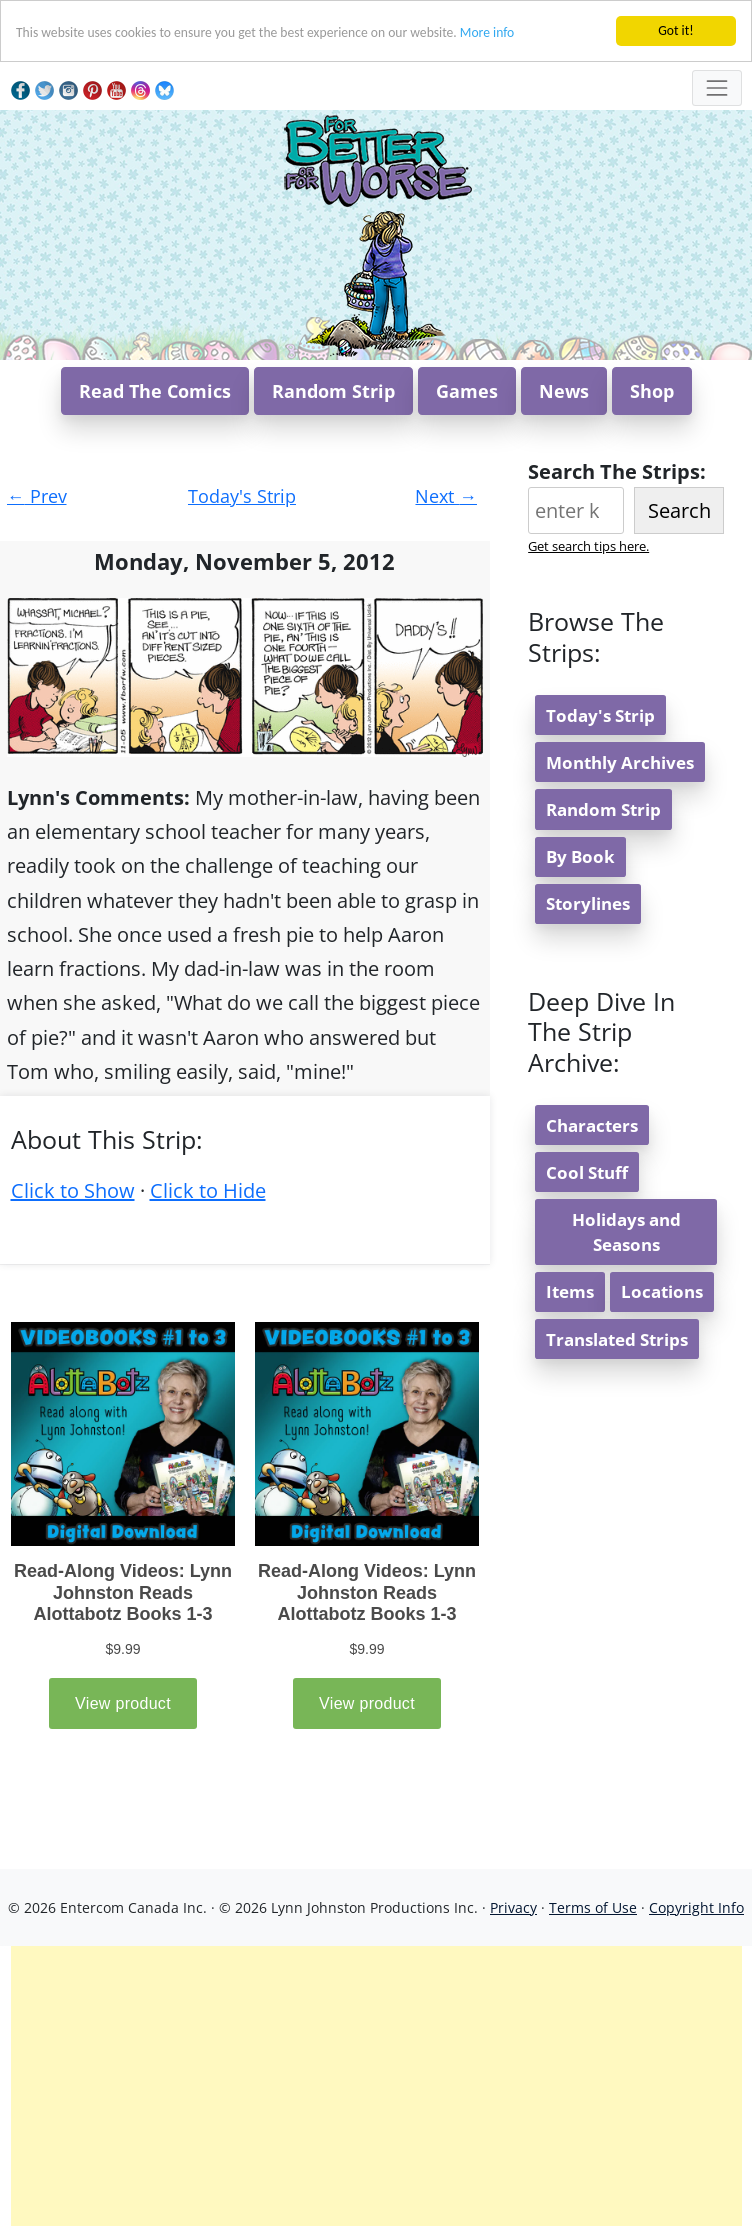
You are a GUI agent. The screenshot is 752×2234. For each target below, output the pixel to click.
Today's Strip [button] (600, 715)
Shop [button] (652, 391)
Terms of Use (593, 1907)
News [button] (564, 391)
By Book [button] (580, 856)
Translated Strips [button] (617, 1339)
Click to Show (73, 1190)
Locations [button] (662, 1291)
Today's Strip (242, 496)
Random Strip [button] (333, 391)
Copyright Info (696, 1907)
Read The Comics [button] (155, 391)
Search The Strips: (617, 471)
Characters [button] (592, 1125)
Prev (37, 496)
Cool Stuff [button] (587, 1172)
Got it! (675, 30)
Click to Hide (208, 1190)
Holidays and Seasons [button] (626, 1232)
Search (679, 510)
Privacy (513, 1907)
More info (487, 32)
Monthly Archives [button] (620, 762)
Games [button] (467, 391)
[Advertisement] (376, 2086)
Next (446, 496)
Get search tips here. (588, 546)
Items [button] (570, 1291)
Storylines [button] (588, 903)
